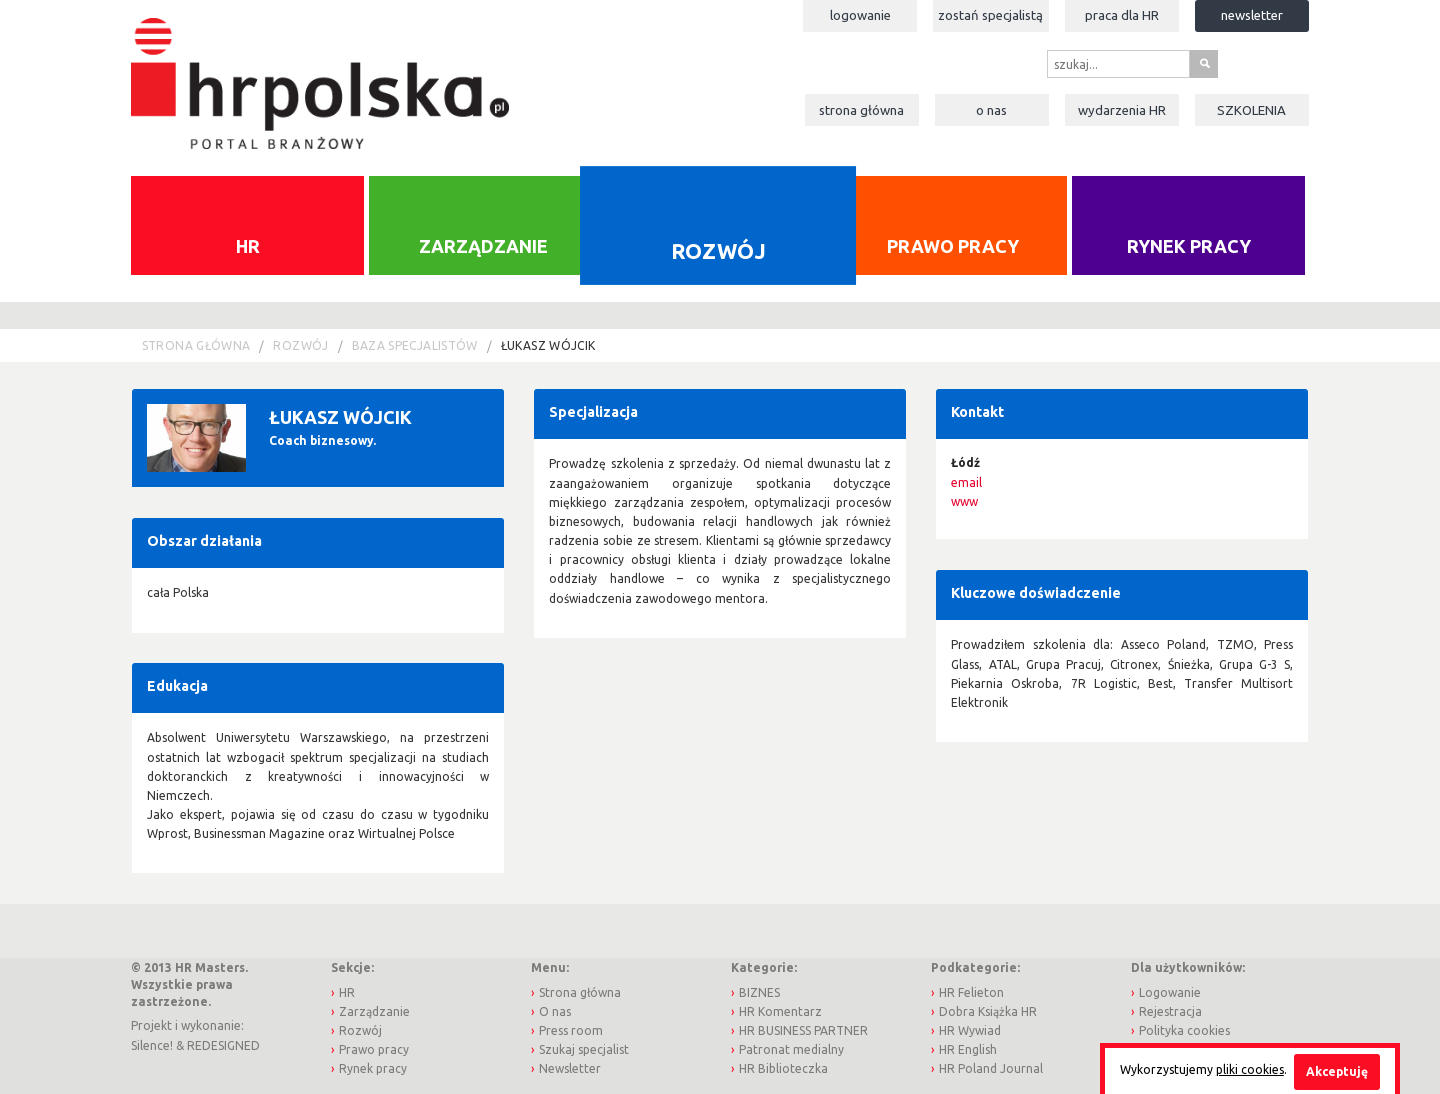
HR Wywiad (970, 1030)
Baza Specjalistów (415, 345)
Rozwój (718, 250)
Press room (571, 1030)
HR (248, 246)
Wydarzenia (1122, 110)
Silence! (152, 1045)
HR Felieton (971, 992)
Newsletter (1252, 15)
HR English (968, 1049)
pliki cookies (1250, 1069)
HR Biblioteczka (783, 1068)
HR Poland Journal (991, 1068)
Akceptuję (1337, 1071)
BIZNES (759, 992)
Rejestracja (1170, 1011)
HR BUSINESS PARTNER (803, 1030)
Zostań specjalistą (990, 15)
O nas (991, 110)
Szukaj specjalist (584, 1049)
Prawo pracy (953, 246)
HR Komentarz (780, 1011)
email (966, 482)
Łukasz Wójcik (548, 345)
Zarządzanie (483, 246)
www (964, 501)
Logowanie (860, 15)
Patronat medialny (791, 1049)
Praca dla (1122, 15)
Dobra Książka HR (988, 1011)
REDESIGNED (223, 1045)
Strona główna (861, 110)
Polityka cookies (1184, 1030)
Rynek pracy (1189, 246)
